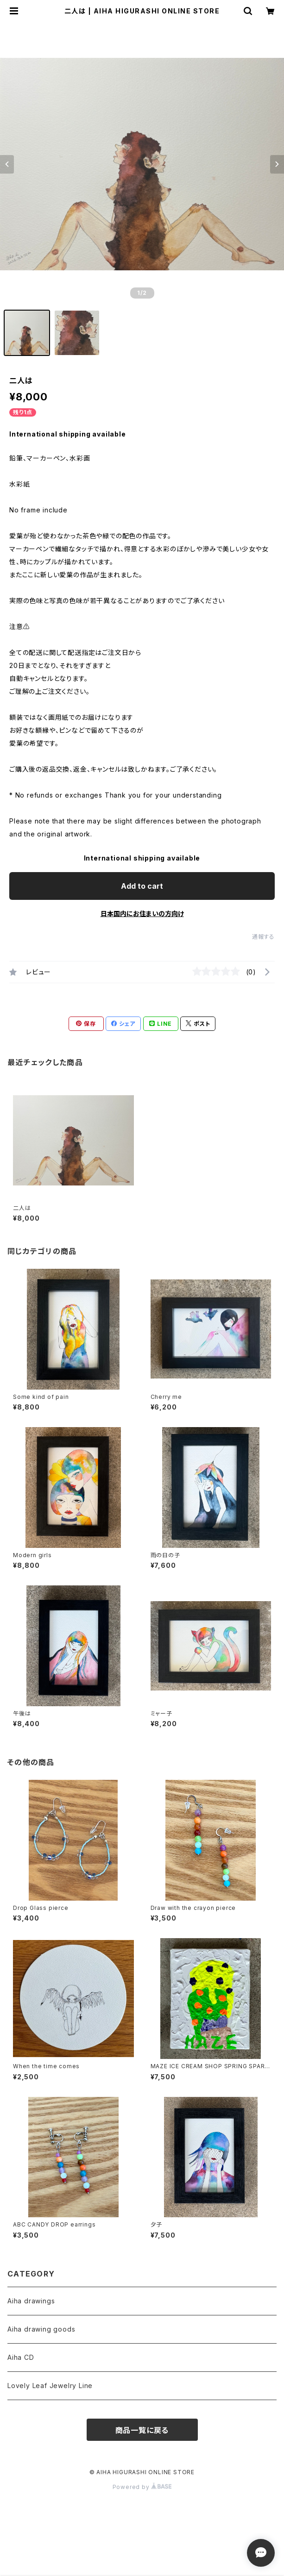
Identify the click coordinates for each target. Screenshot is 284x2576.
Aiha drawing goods (41, 2329)
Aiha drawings (31, 2301)
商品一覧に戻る (142, 2430)
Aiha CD (20, 2357)
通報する (263, 936)
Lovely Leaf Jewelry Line (50, 2385)
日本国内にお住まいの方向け (142, 913)
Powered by (142, 2486)
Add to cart (142, 886)
